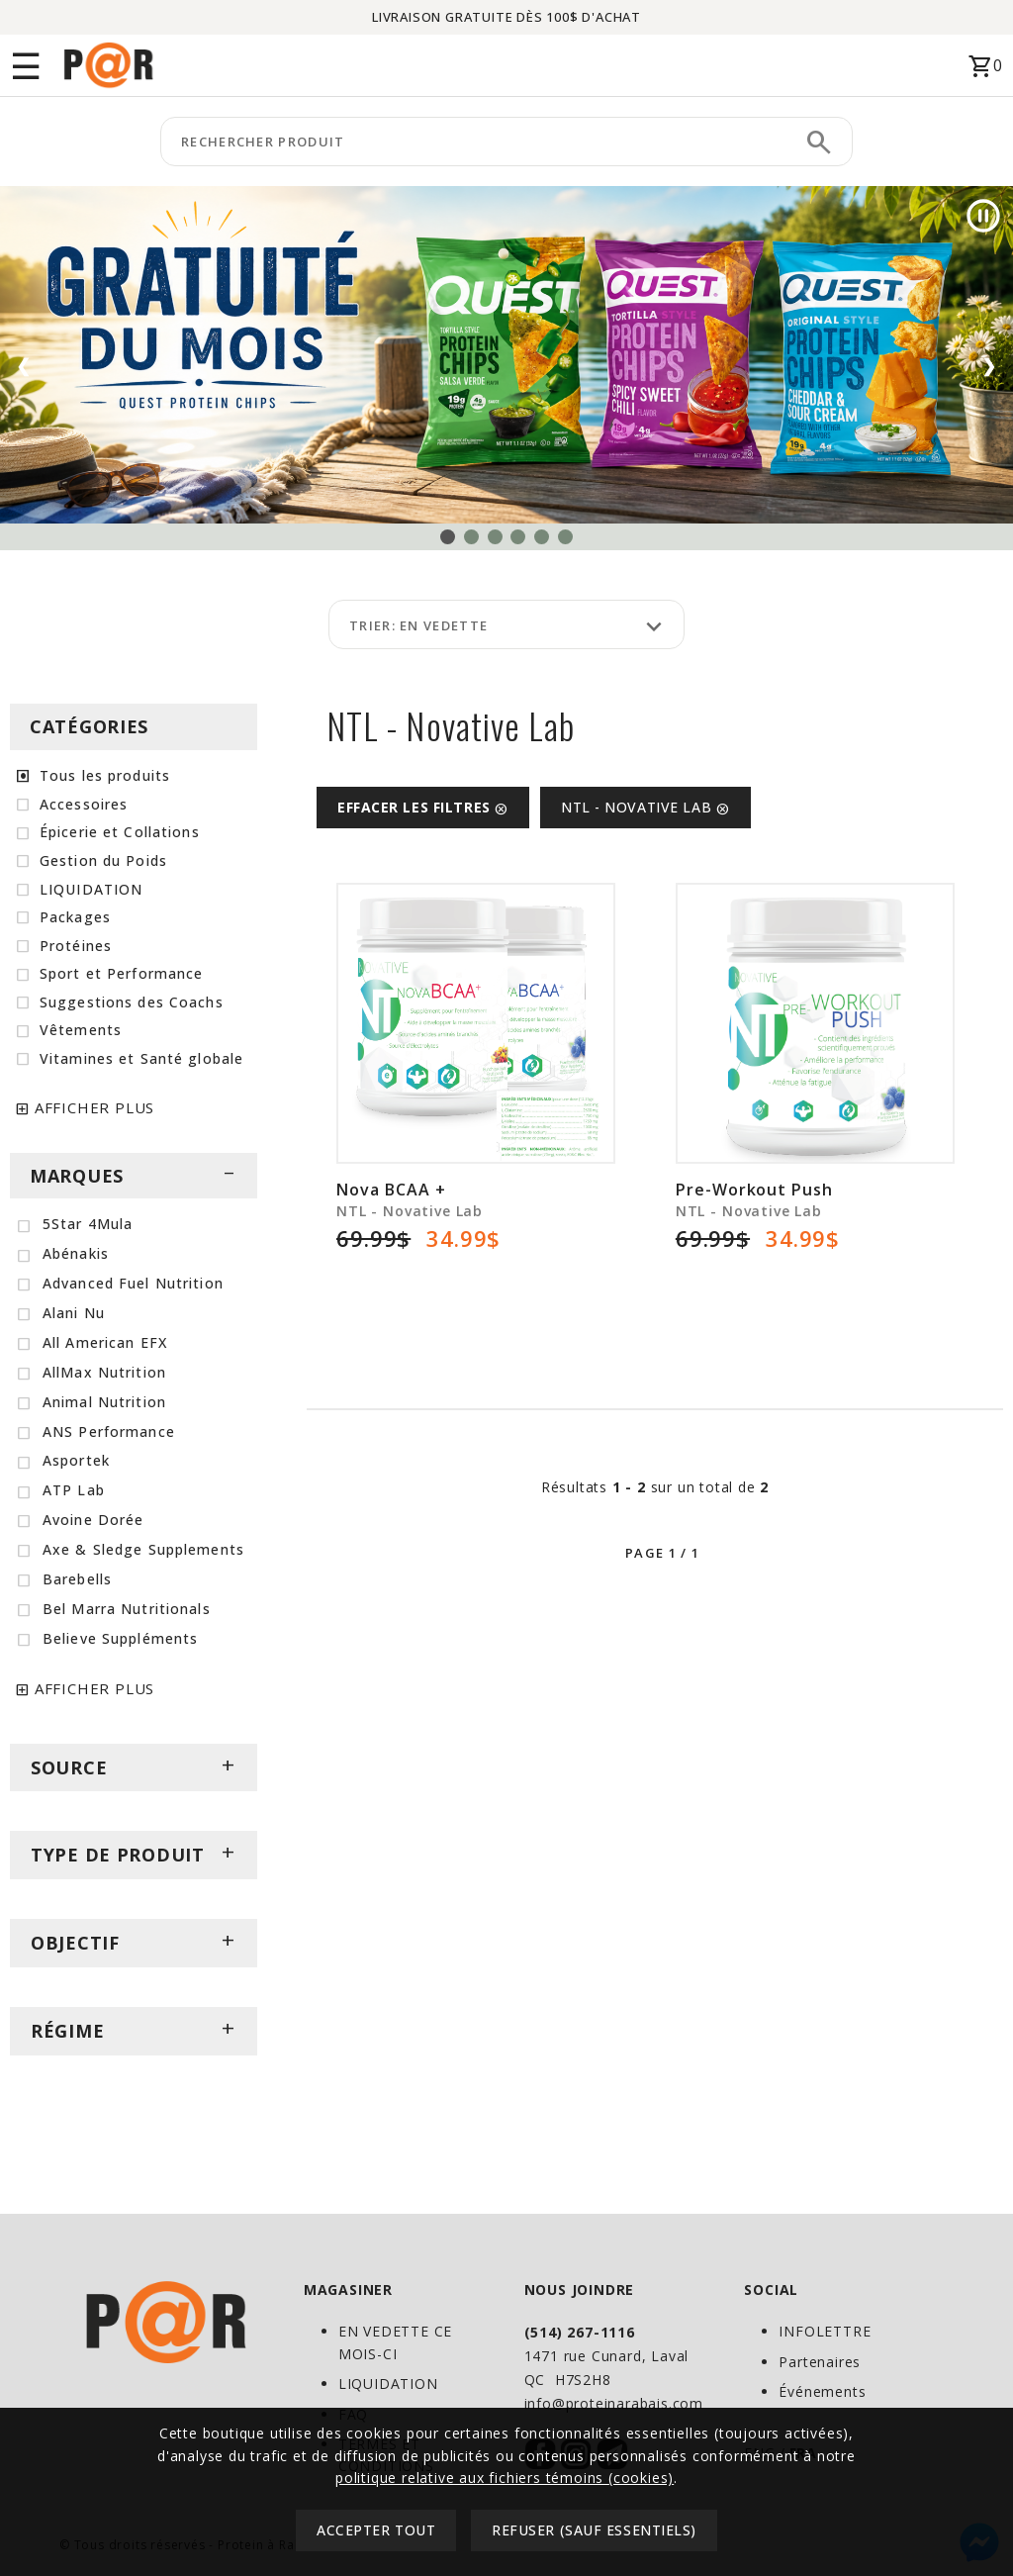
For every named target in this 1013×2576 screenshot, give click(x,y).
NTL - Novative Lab (645, 807)
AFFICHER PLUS (94, 1107)
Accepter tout (376, 2530)
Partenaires (820, 2361)
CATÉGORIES (89, 726)
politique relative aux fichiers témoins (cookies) (504, 2477)
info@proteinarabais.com (613, 2403)
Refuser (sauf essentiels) (594, 2530)
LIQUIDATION (388, 2383)
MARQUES (133, 1176)
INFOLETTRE (825, 2331)
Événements (822, 2391)
